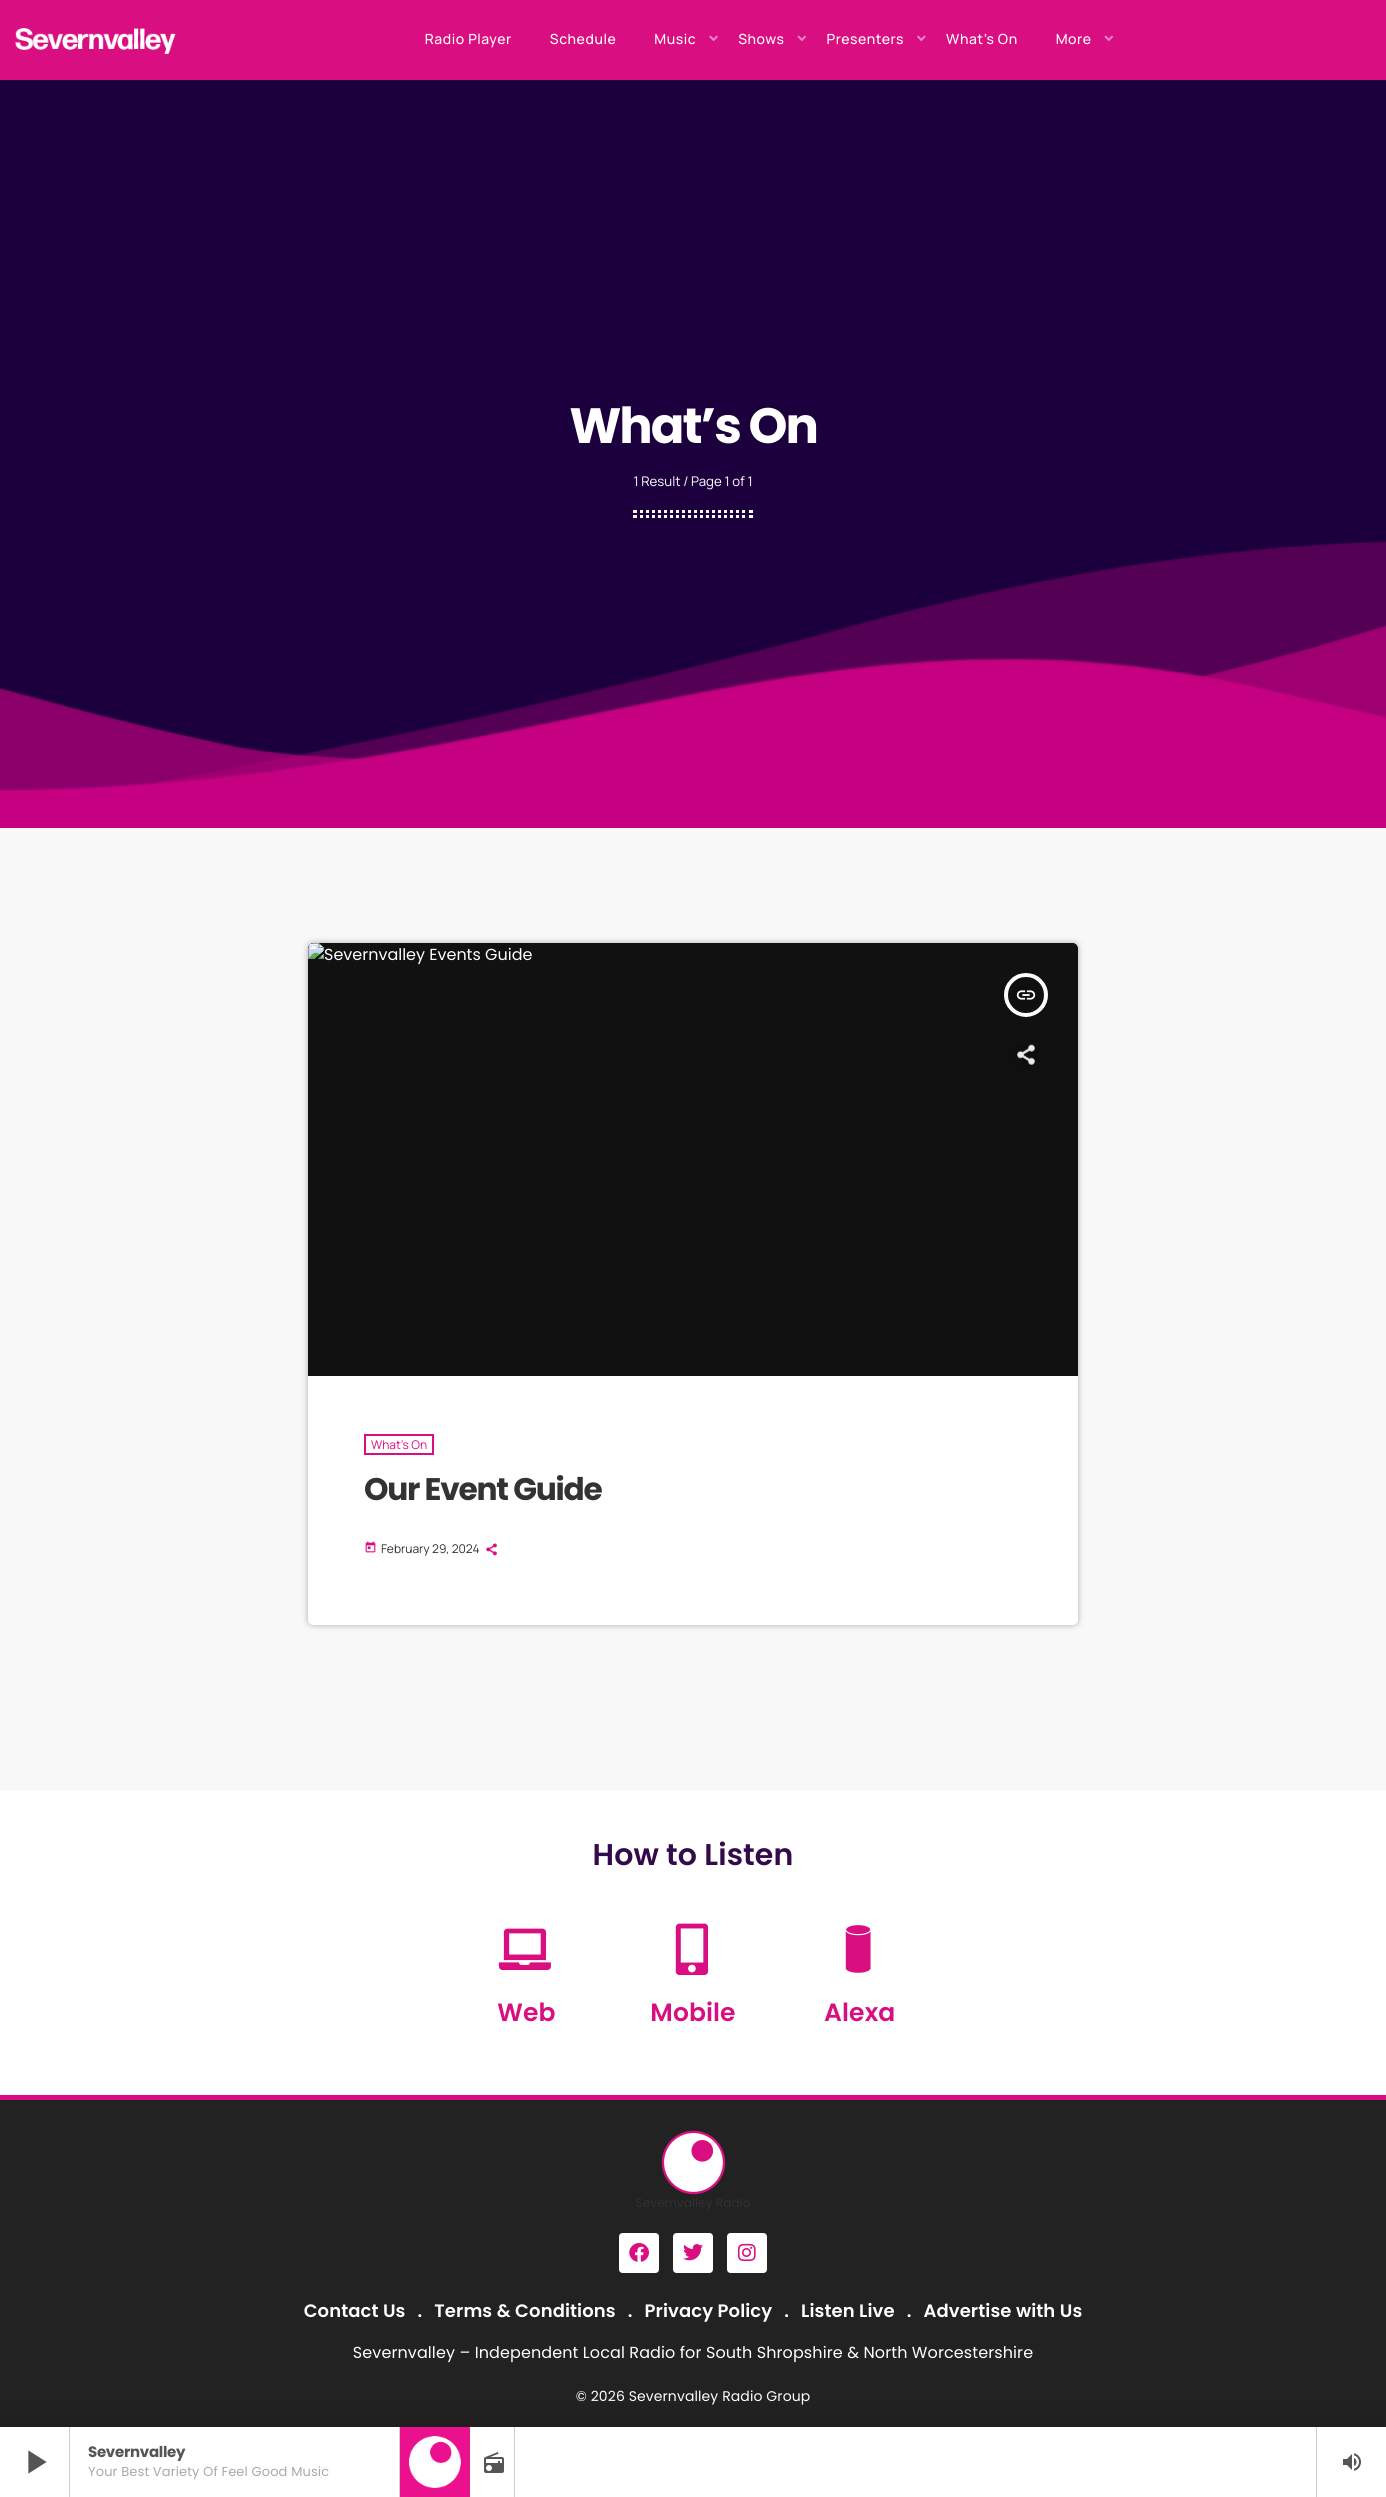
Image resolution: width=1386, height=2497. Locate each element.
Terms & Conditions (524, 2311)
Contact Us (355, 2311)
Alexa (859, 2012)
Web (526, 2012)
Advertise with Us (1002, 2311)
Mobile (692, 2012)
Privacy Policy (709, 2311)
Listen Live (848, 2311)
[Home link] (96, 40)
